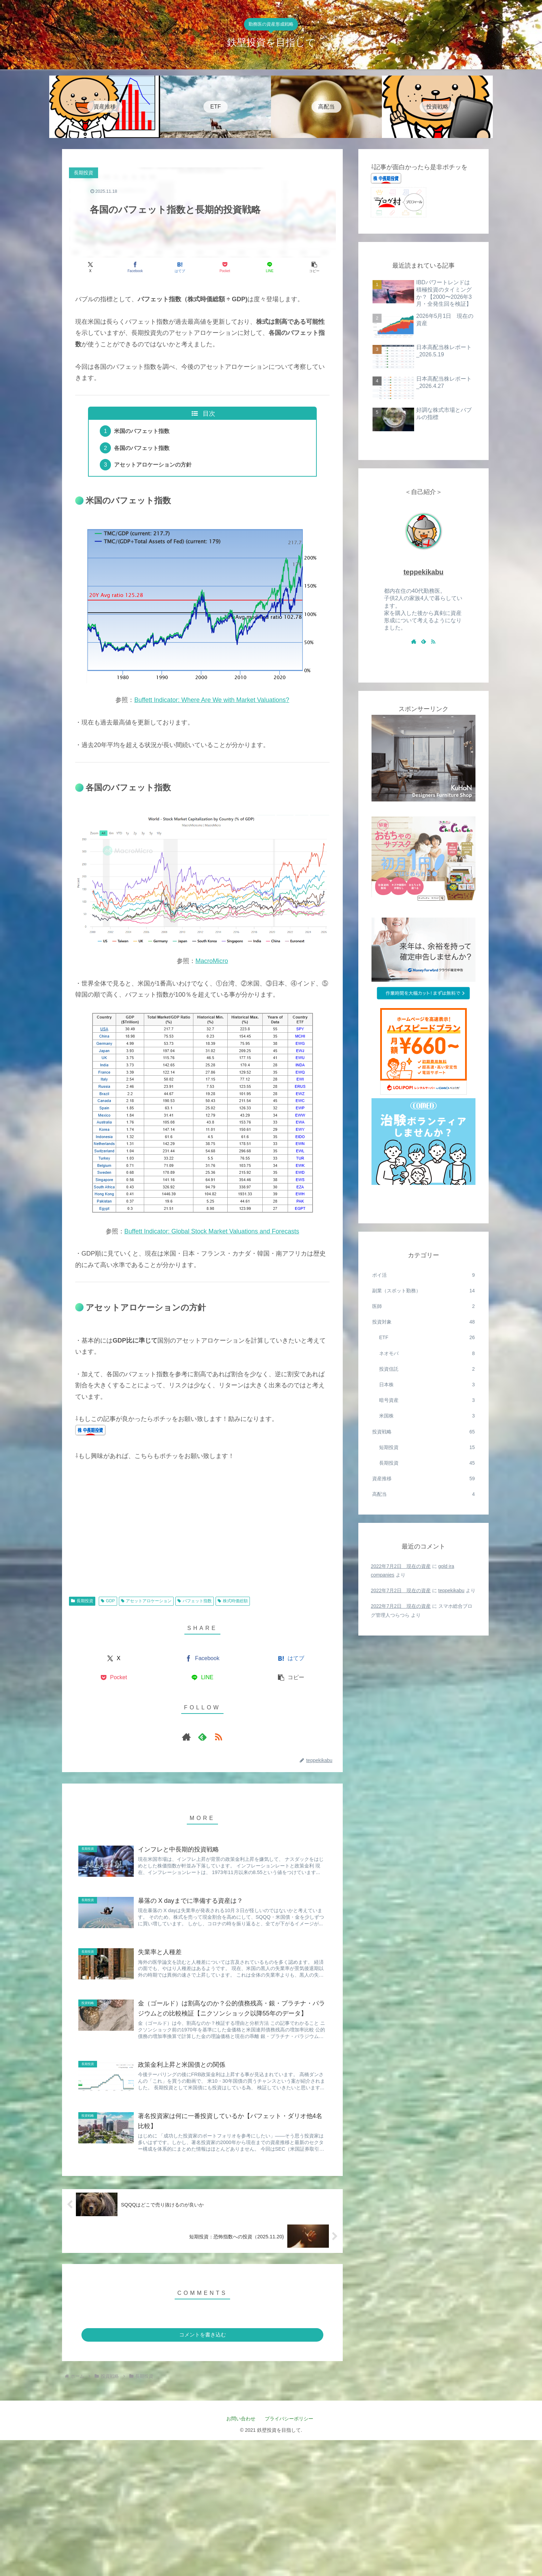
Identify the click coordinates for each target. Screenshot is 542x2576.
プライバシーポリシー (291, 2418)
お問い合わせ (240, 2418)
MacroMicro (211, 960)
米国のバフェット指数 (141, 431)
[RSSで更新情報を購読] (218, 1737)
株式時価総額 (233, 1600)
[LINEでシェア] (269, 267)
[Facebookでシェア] (135, 267)
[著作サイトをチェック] (186, 1737)
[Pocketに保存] (224, 267)
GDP (108, 1600)
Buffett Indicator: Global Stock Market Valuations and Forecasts (211, 1231)
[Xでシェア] (90, 267)
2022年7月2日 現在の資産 (401, 1566)
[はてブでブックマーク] (180, 267)
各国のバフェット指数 (141, 448)
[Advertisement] (202, 1535)
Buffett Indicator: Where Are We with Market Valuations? (211, 699)
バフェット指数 (194, 1600)
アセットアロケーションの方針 (153, 464)
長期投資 (82, 1600)
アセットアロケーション (146, 1600)
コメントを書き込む (202, 2335)
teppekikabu (423, 572)
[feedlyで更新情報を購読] (202, 1737)
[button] (314, 267)
